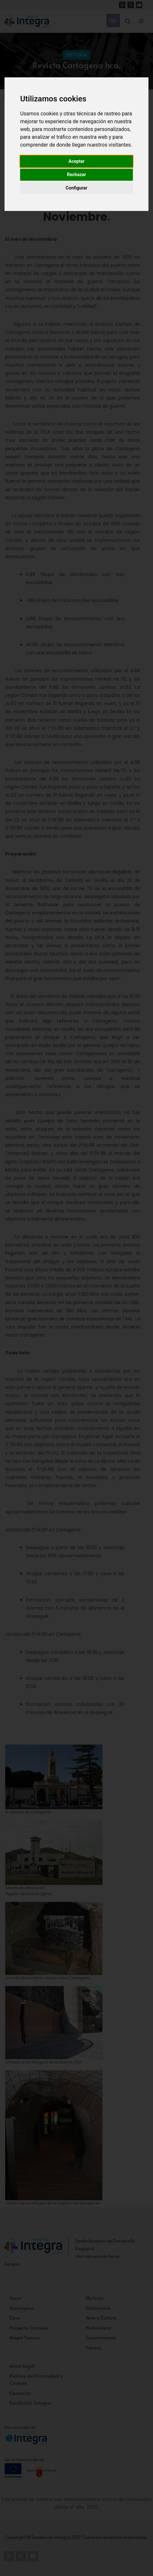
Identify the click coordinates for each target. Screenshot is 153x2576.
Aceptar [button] (76, 161)
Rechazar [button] (76, 174)
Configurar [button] (77, 187)
